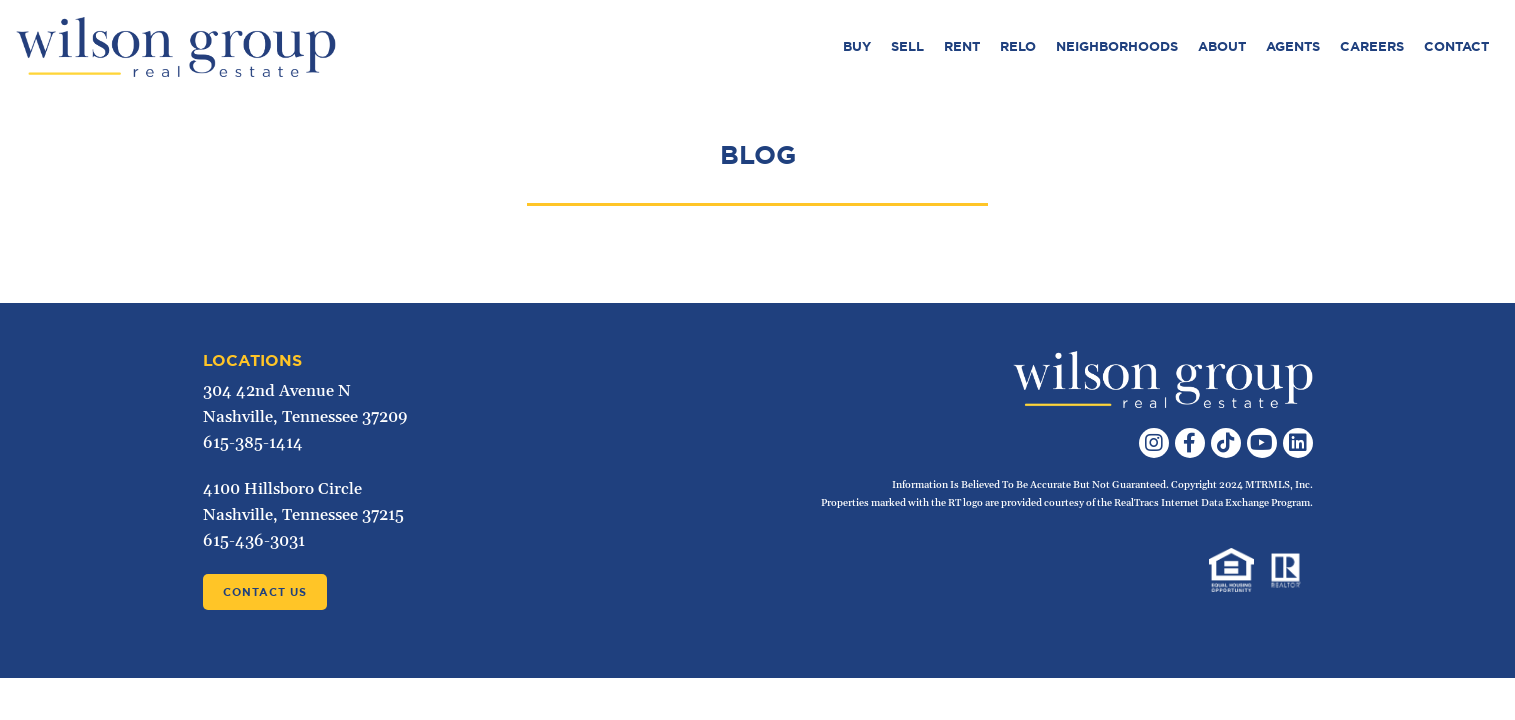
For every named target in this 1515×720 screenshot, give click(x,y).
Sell (907, 46)
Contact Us (265, 592)
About (1222, 46)
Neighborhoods (1117, 46)
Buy (857, 46)
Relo (1018, 46)
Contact (1456, 46)
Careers (1372, 46)
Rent (962, 46)
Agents (1293, 46)
